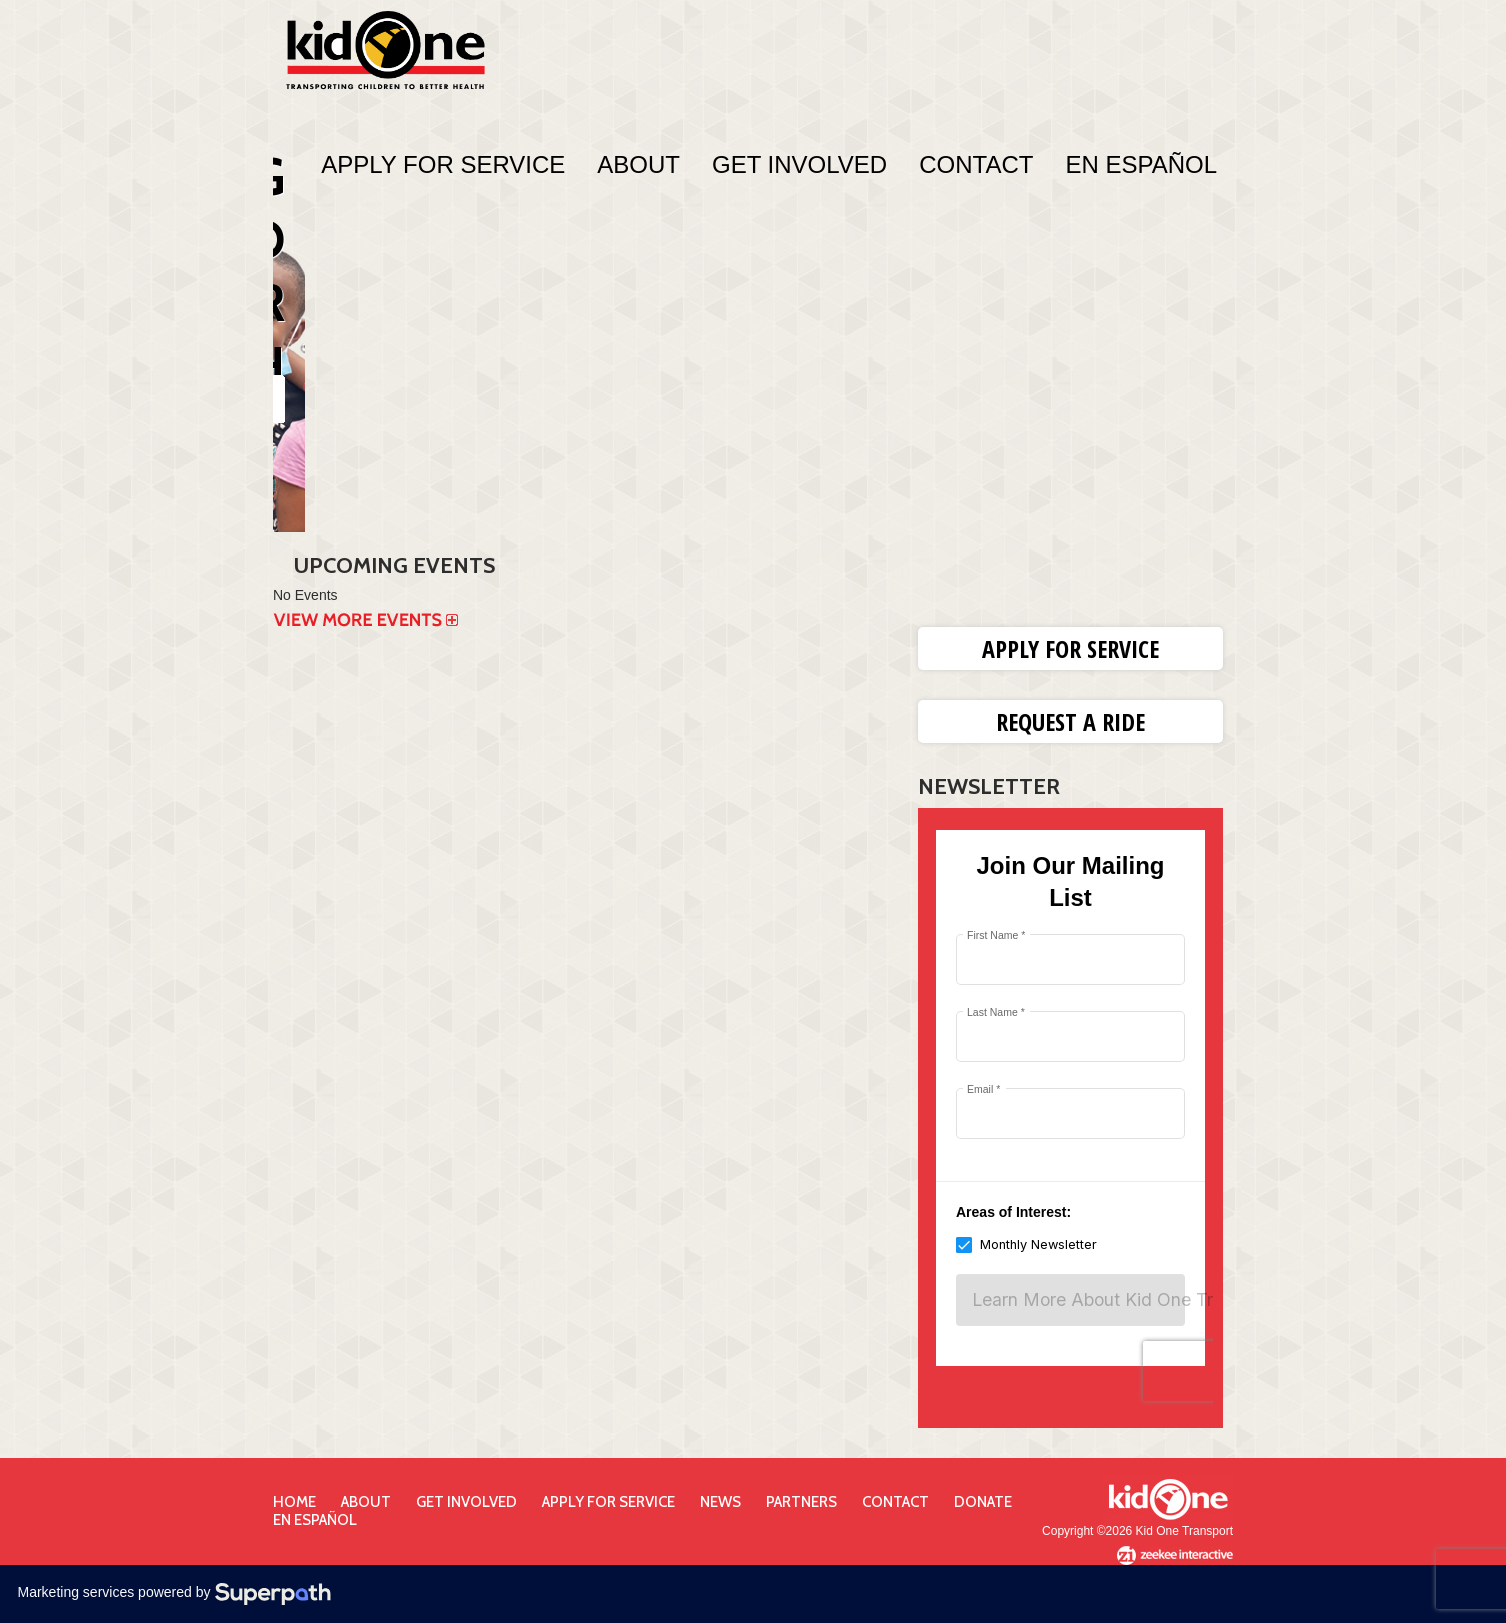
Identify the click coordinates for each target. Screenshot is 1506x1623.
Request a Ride (1070, 721)
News (720, 1502)
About (638, 164)
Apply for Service (1070, 648)
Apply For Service (443, 164)
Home (294, 1502)
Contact (976, 164)
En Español (1141, 164)
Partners (801, 1502)
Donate (983, 1502)
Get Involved (799, 164)
